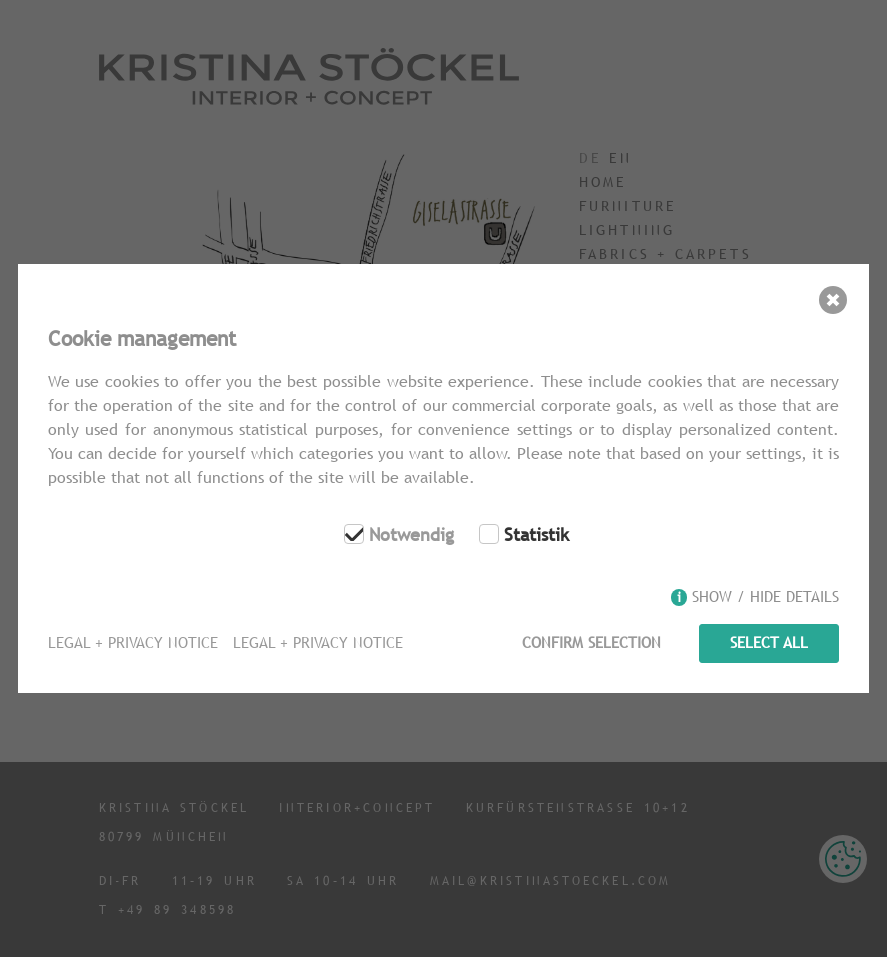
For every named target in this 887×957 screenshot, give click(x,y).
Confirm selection (591, 642)
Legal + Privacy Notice (133, 642)
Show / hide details (765, 596)
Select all (769, 642)
